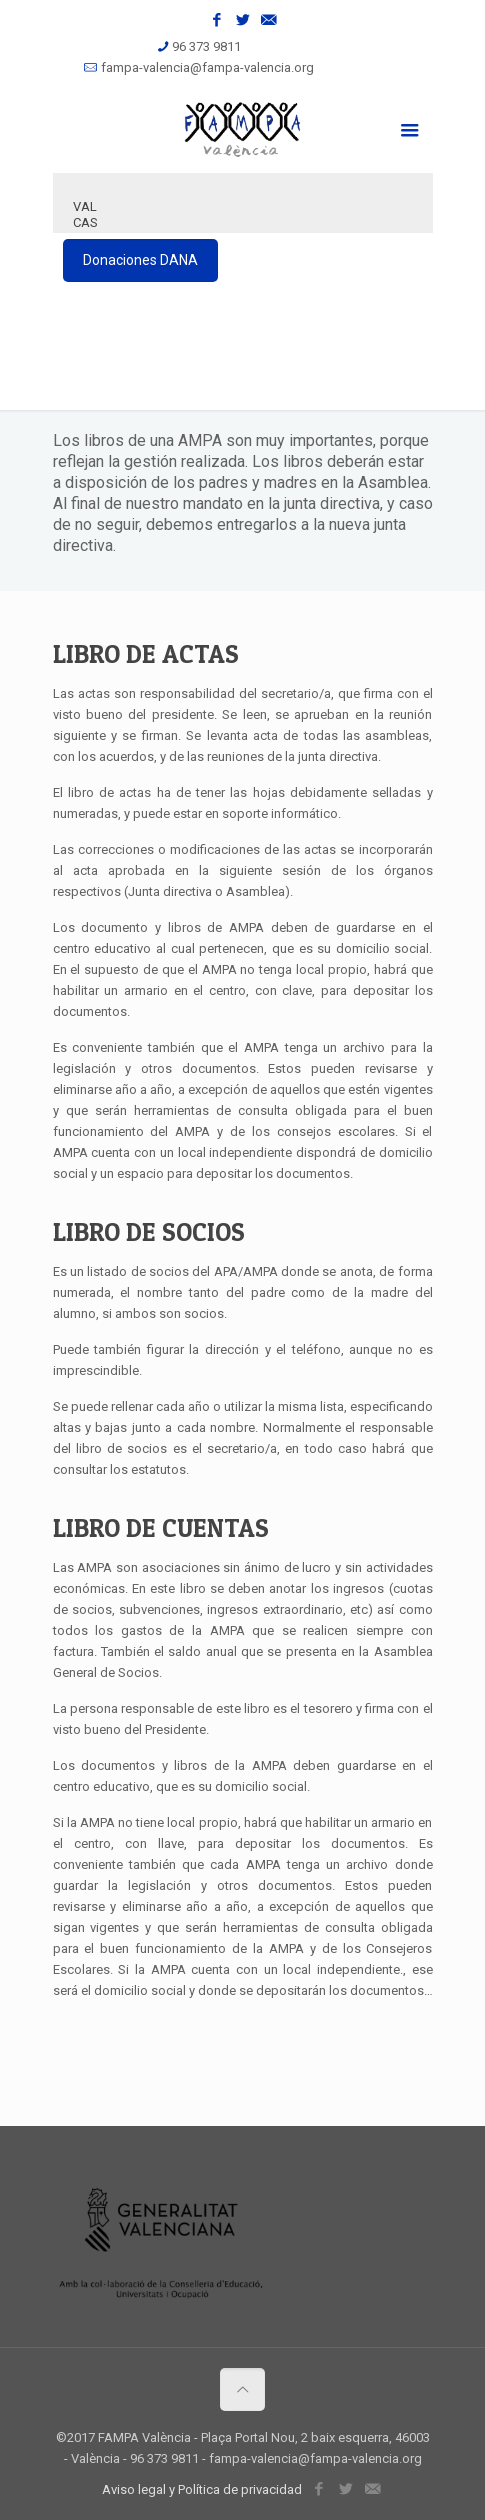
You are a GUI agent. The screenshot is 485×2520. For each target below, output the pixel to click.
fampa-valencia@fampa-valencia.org (207, 67)
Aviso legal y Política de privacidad (202, 2489)
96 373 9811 (206, 46)
